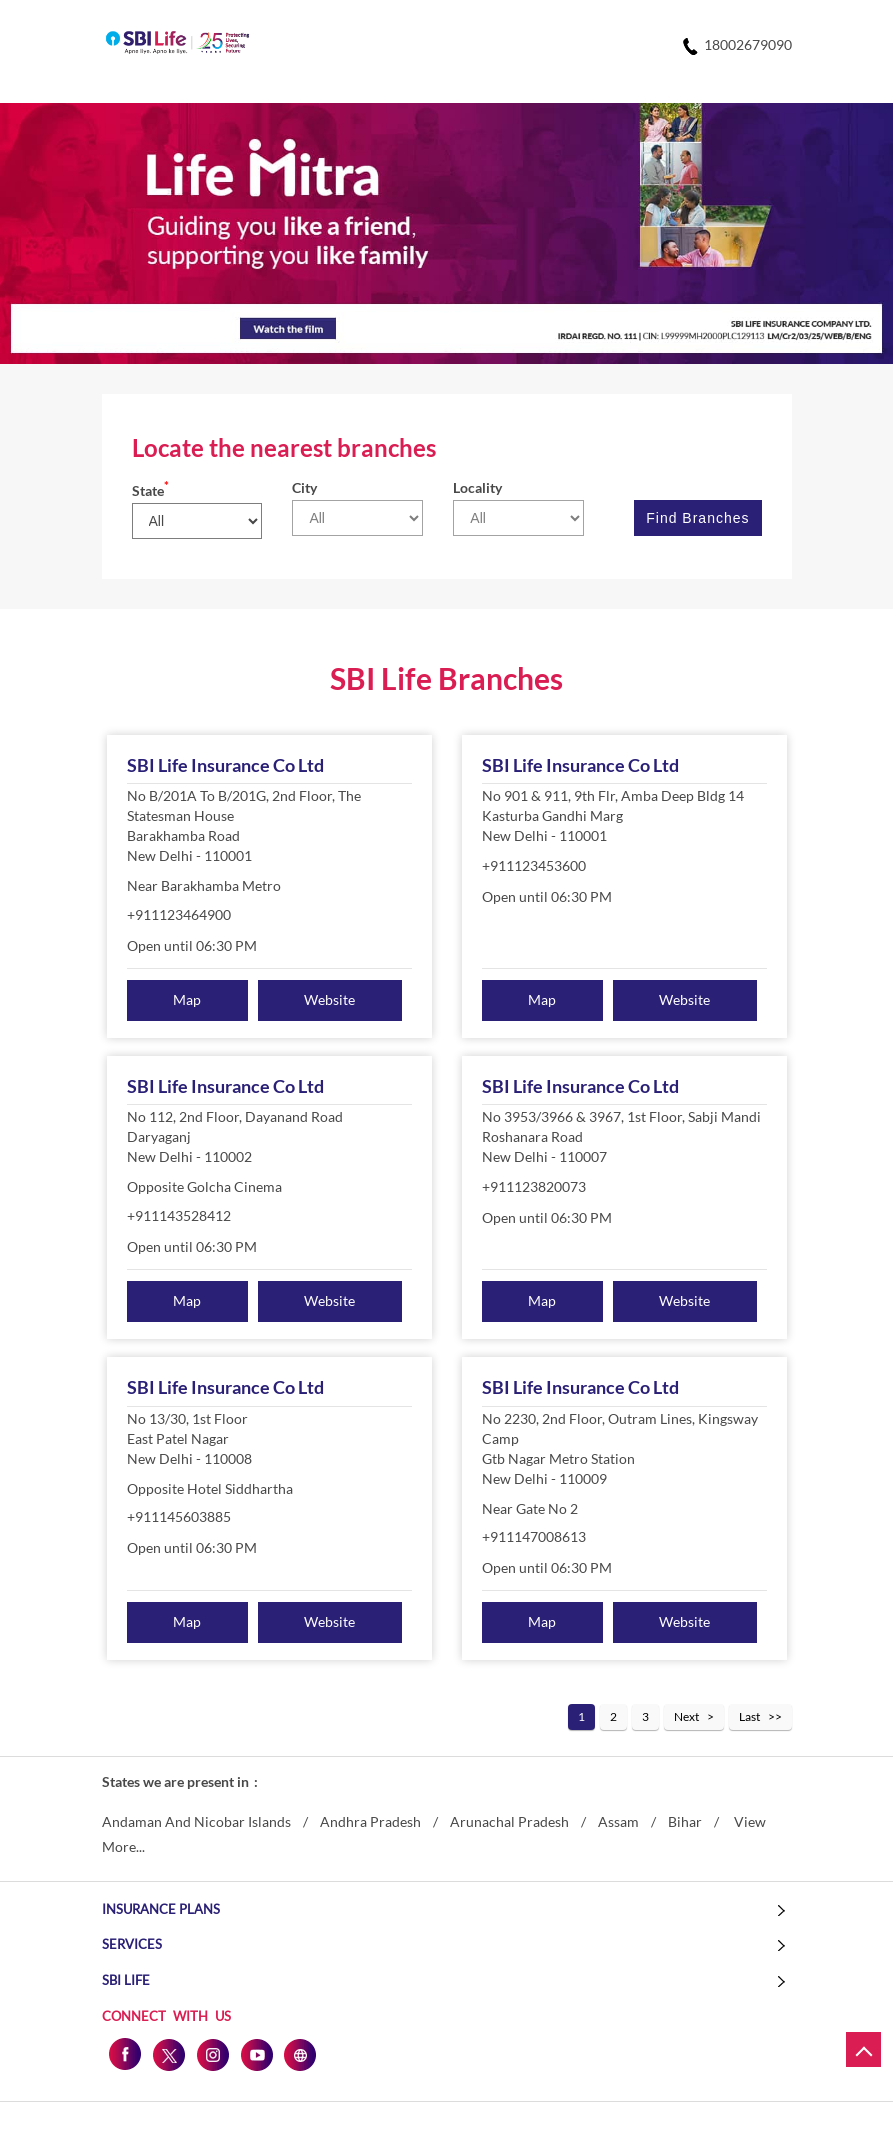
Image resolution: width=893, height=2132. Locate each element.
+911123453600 (534, 865)
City (304, 487)
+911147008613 (534, 1536)
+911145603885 (179, 1516)
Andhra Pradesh (370, 1822)
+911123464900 (179, 914)
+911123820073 (534, 1186)
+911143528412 (179, 1215)
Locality (477, 487)
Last (749, 1716)
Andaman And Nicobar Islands (196, 1822)
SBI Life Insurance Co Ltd (225, 765)
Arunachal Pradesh (509, 1822)
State (150, 490)
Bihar (685, 1822)
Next (686, 1716)
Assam (618, 1822)
